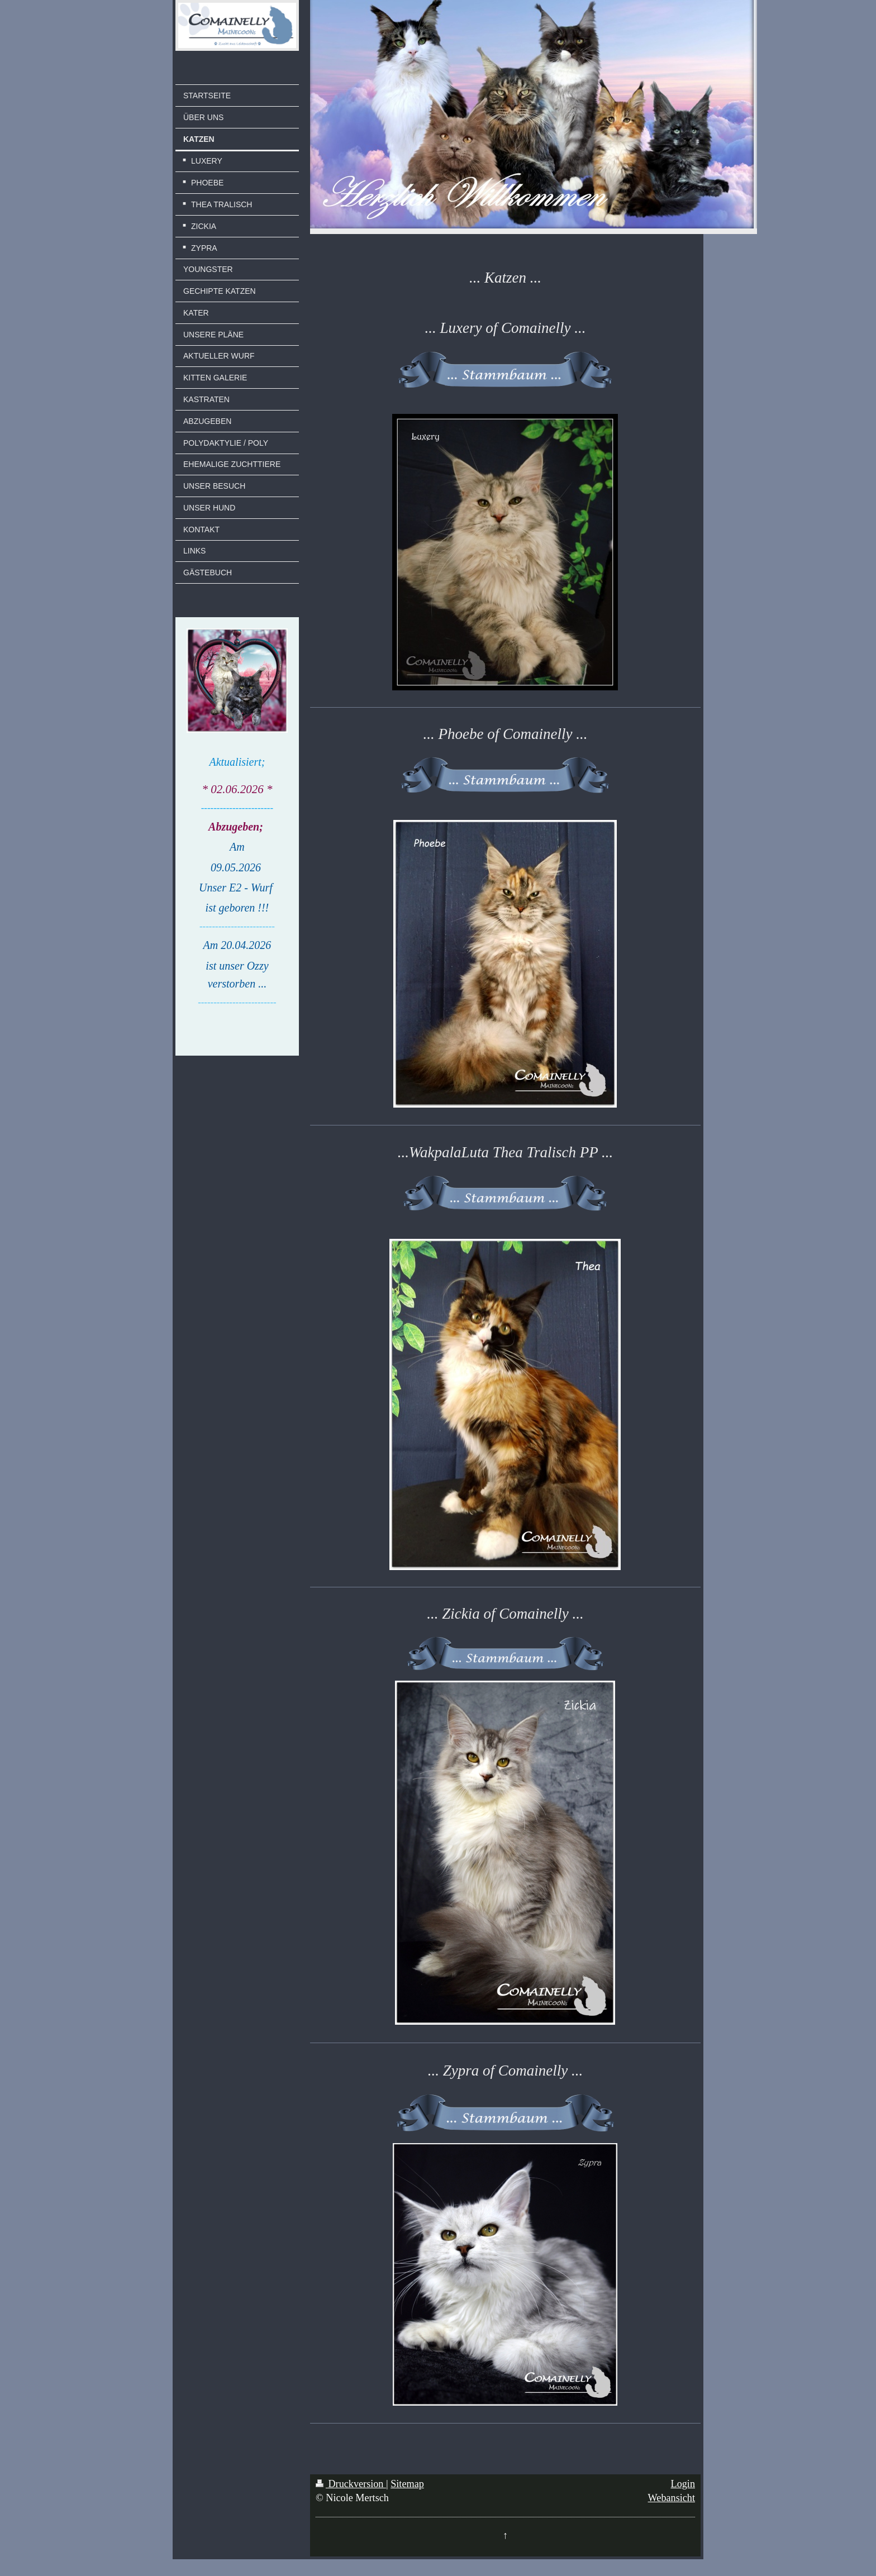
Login (683, 2483)
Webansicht (671, 2497)
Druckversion (351, 2483)
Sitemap (407, 2483)
